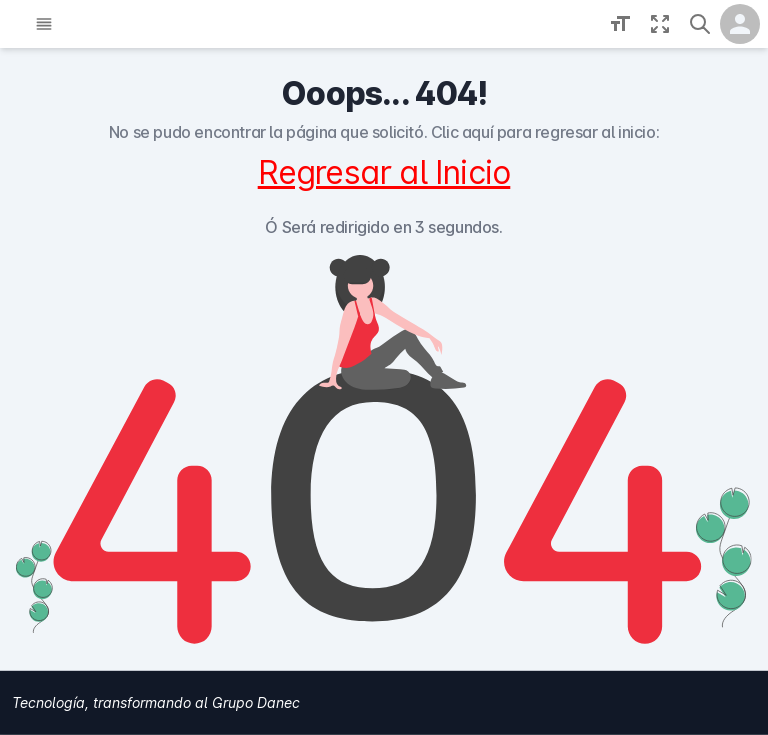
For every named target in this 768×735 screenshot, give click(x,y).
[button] (700, 24)
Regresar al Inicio (384, 172)
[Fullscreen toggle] (660, 24)
